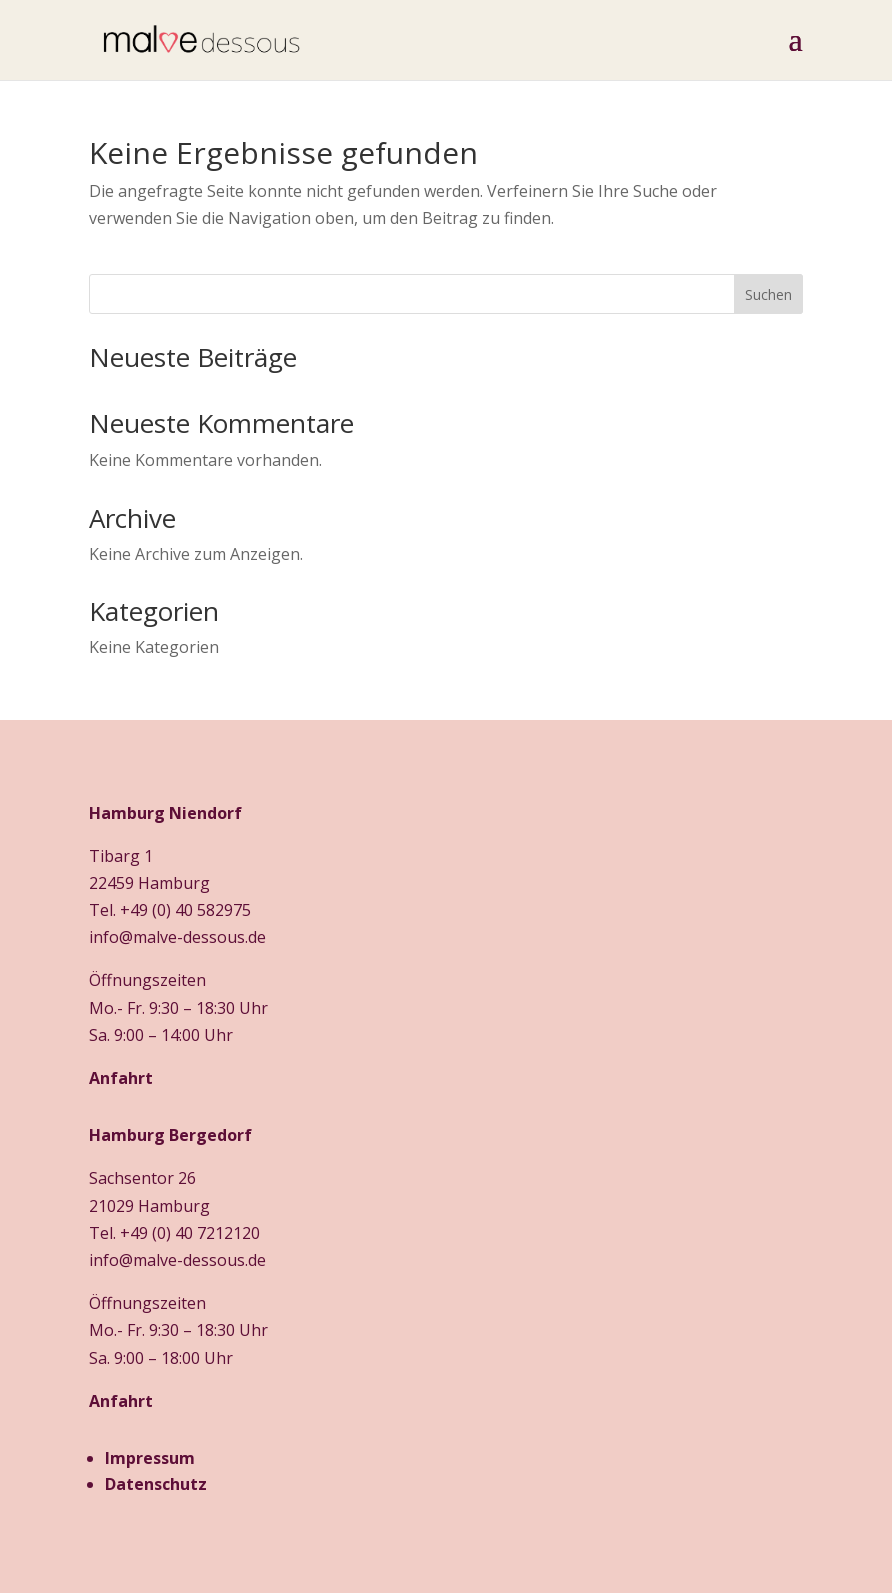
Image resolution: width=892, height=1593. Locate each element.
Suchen (768, 294)
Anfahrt (121, 1078)
